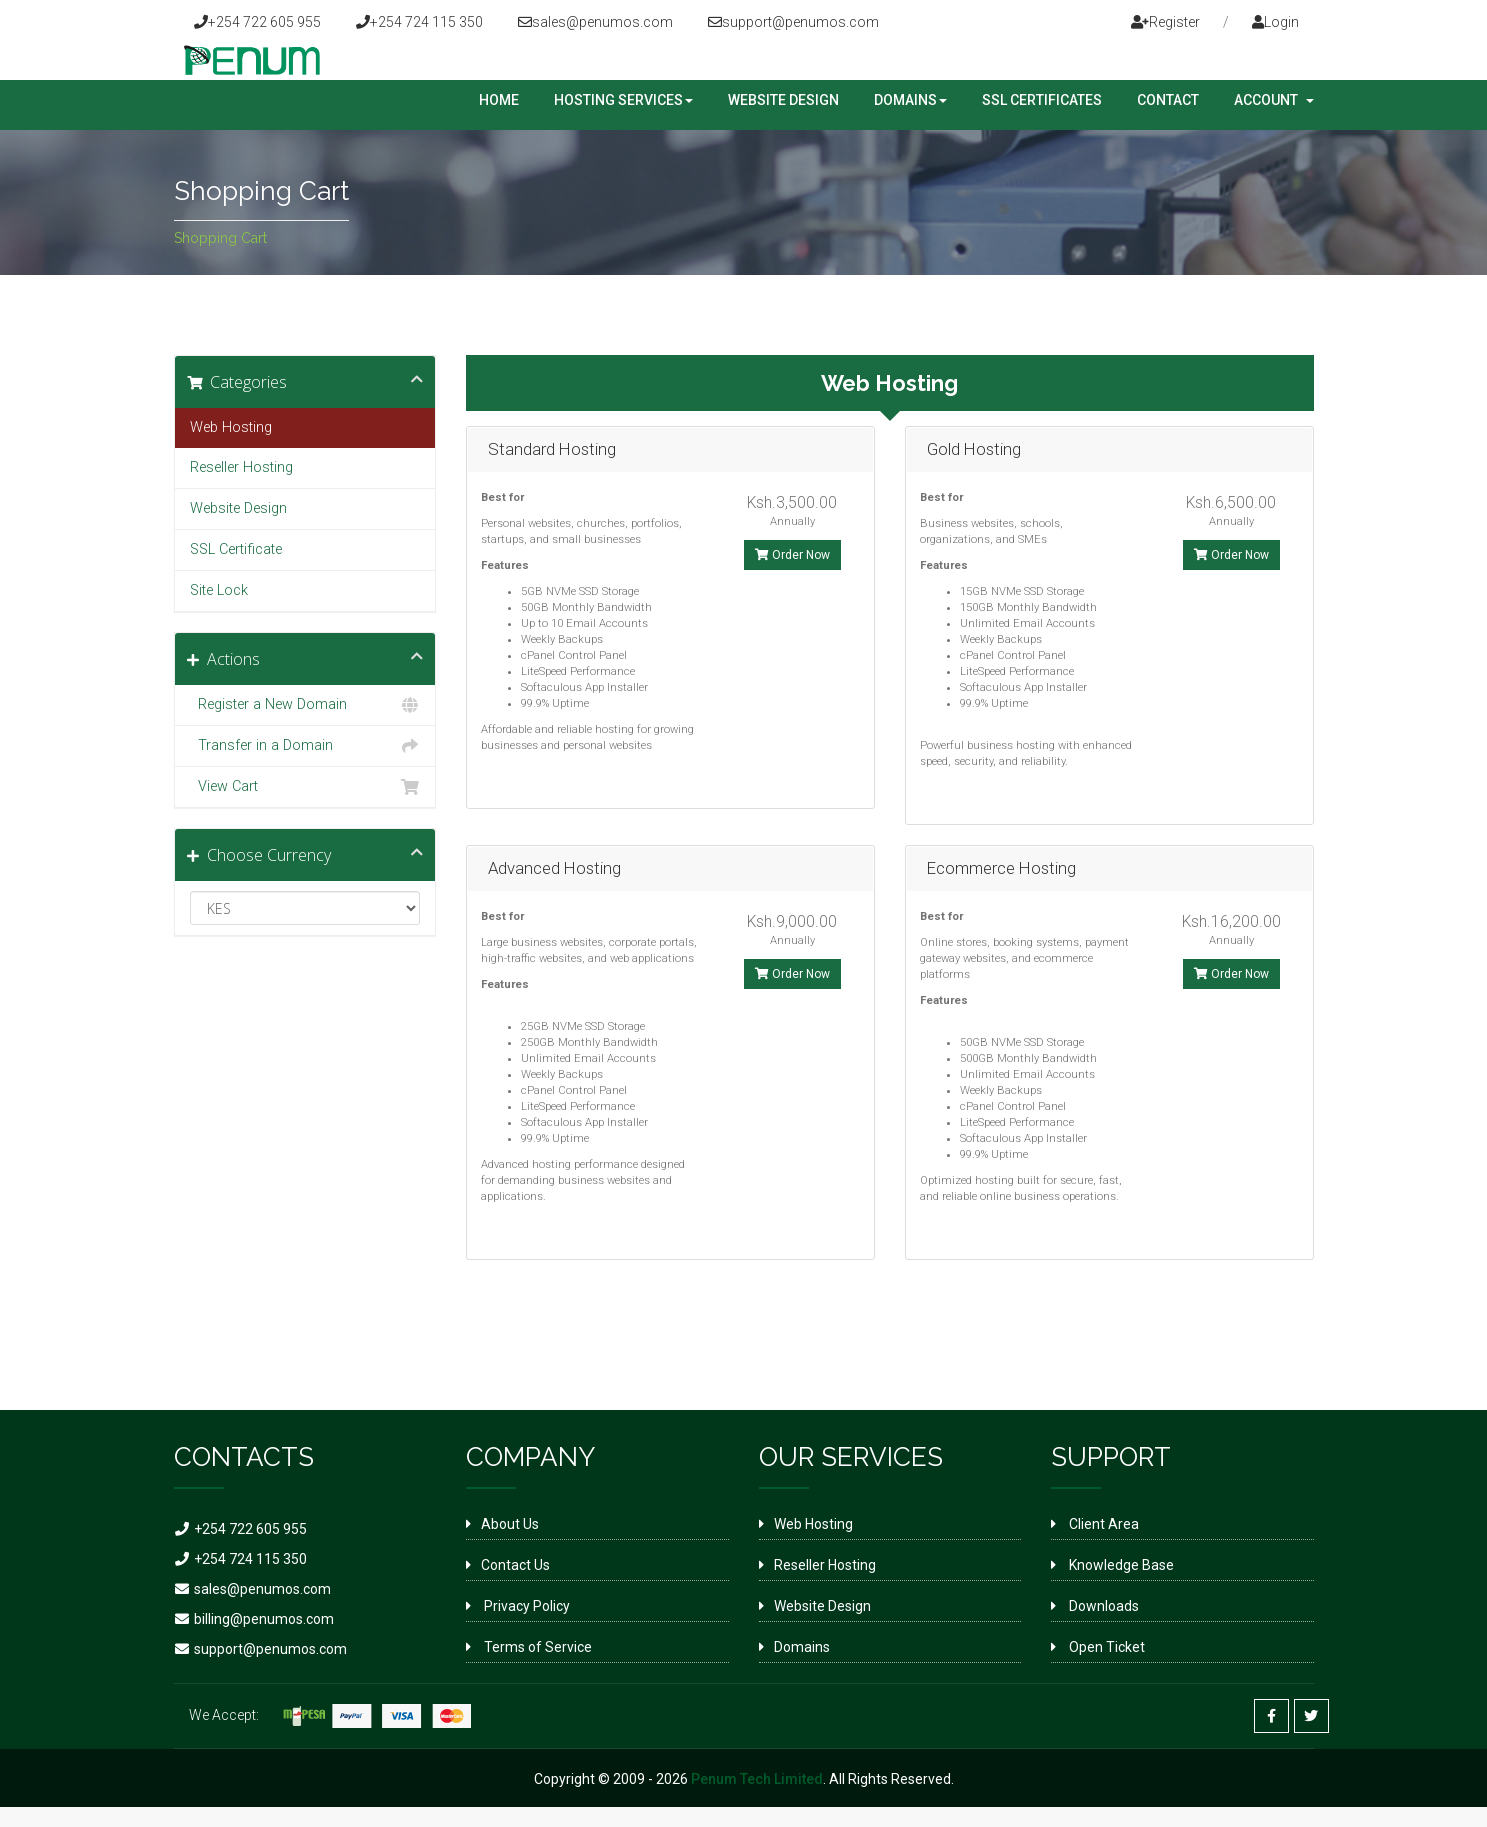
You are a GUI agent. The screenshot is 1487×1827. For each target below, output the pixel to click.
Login (1275, 22)
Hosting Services (623, 100)
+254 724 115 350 (419, 22)
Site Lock (219, 590)
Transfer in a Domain (305, 746)
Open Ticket (1105, 1647)
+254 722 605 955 (257, 22)
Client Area (1102, 1524)
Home (499, 100)
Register (1165, 22)
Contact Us (515, 1565)
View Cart (305, 787)
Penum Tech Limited (757, 1779)
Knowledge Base (1120, 1565)
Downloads (1102, 1606)
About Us (510, 1524)
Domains (910, 100)
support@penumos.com (793, 22)
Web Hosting (231, 427)
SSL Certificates (1042, 100)
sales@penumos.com (595, 22)
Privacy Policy (525, 1606)
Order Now (792, 555)
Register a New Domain (305, 705)
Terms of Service (536, 1647)
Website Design (783, 100)
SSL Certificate (236, 549)
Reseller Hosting (241, 467)
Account (1274, 100)
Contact (1168, 100)
